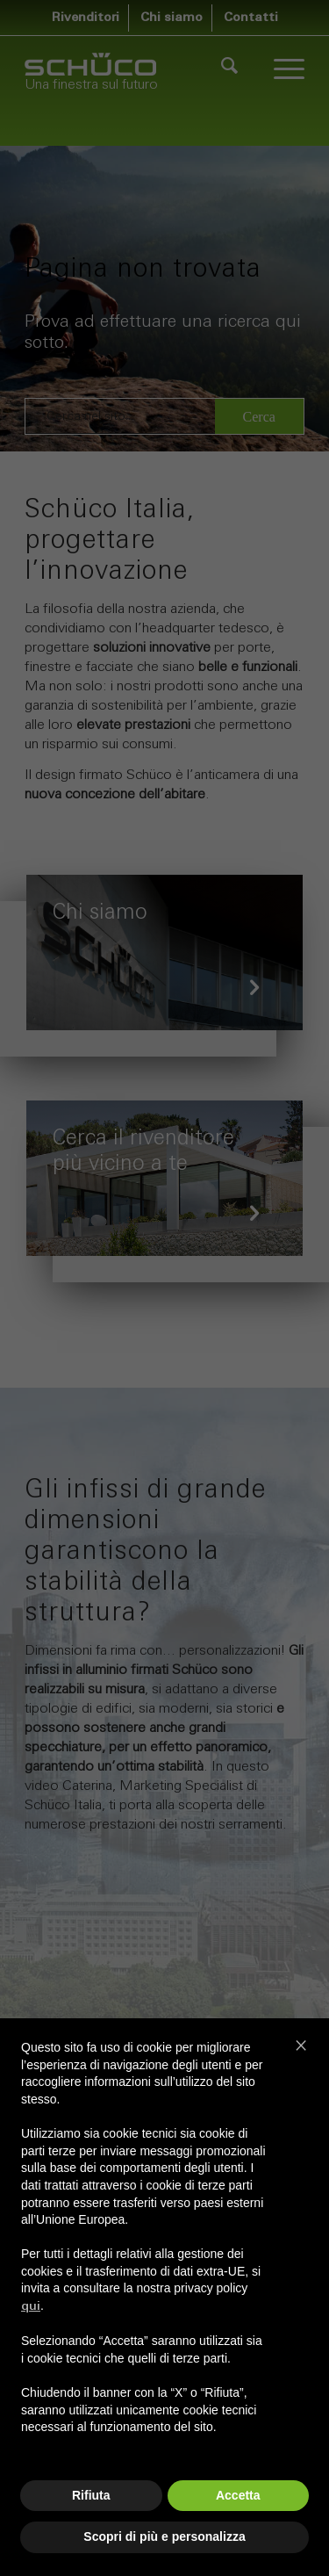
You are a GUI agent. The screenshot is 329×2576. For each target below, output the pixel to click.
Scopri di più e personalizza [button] (164, 2536)
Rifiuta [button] (91, 2495)
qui (30, 2306)
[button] (301, 2045)
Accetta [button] (238, 2495)
